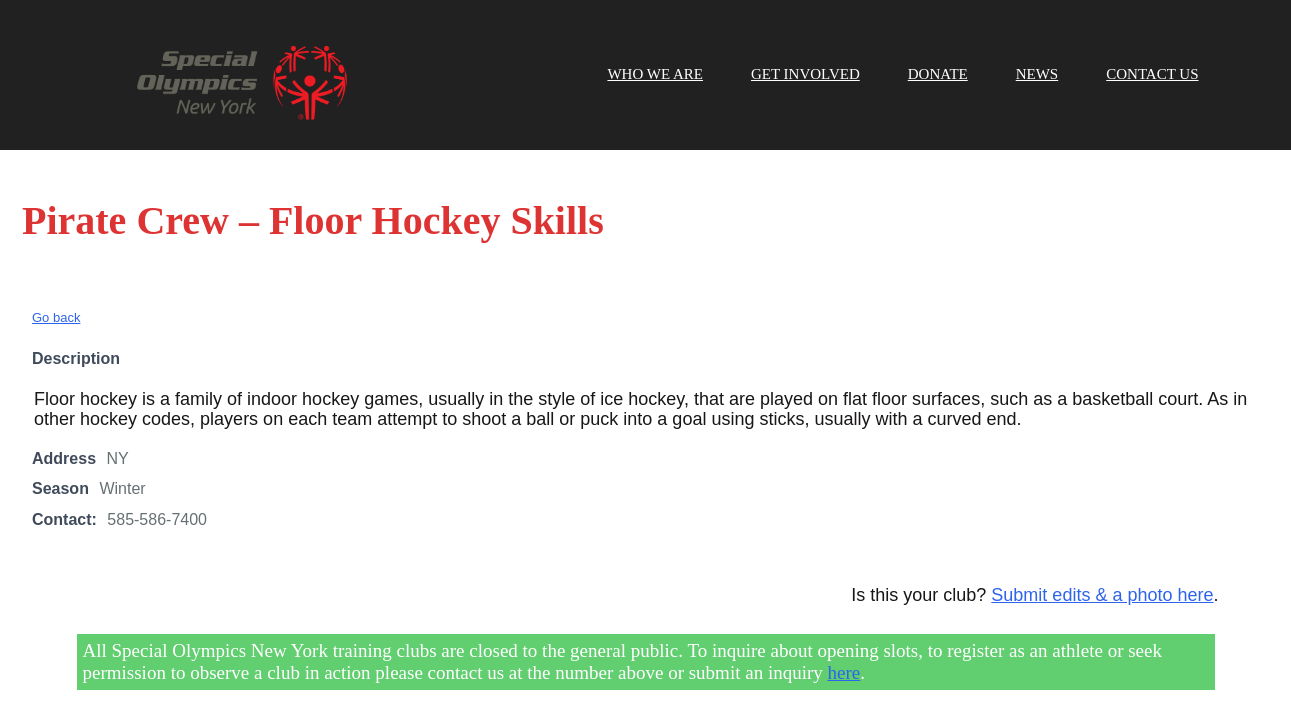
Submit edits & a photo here (1102, 595)
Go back (56, 317)
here (844, 672)
